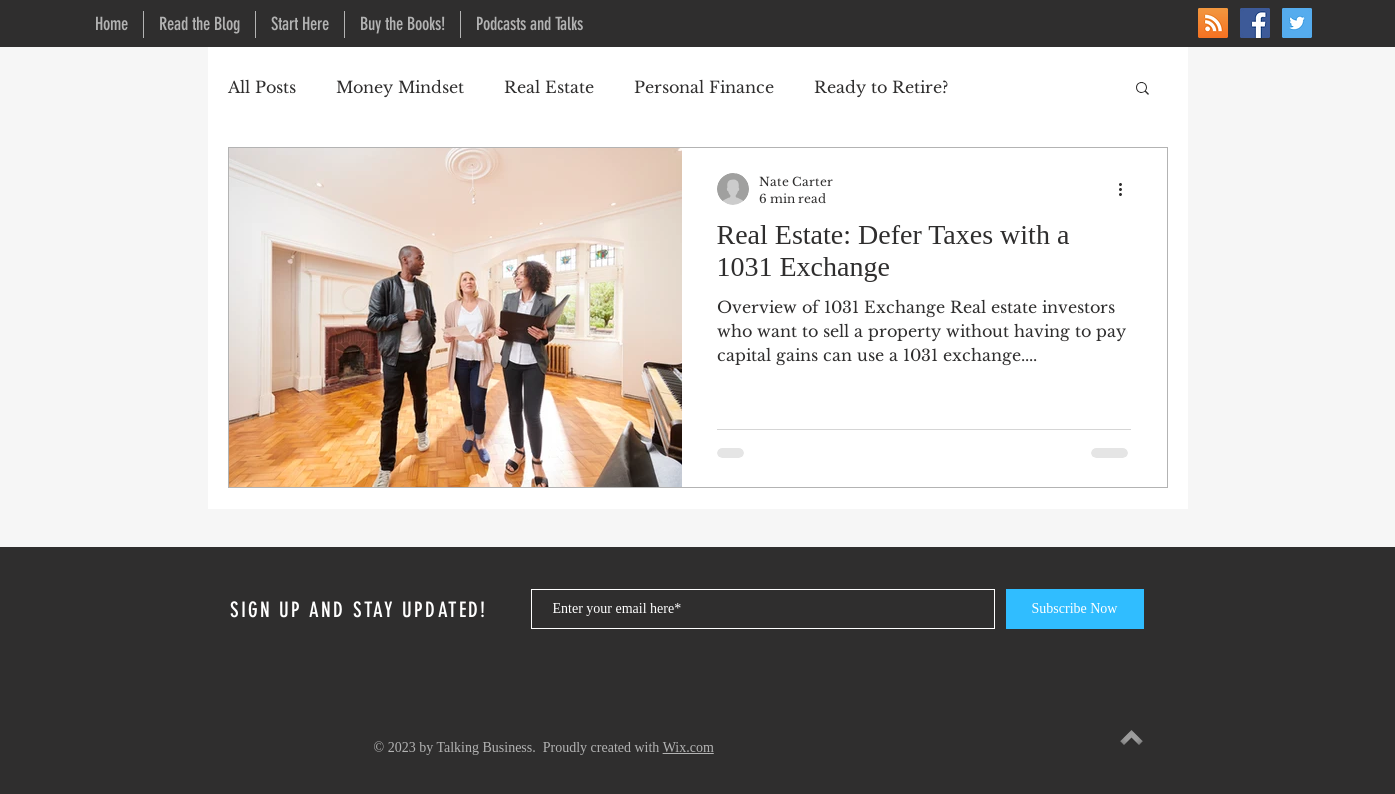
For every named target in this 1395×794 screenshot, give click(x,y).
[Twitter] (1297, 23)
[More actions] (1128, 189)
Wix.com (688, 747)
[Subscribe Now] (1075, 609)
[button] (1142, 89)
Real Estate (549, 87)
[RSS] (1213, 23)
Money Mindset (400, 87)
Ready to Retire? (881, 87)
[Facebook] (1255, 23)
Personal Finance (704, 87)
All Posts (262, 87)
